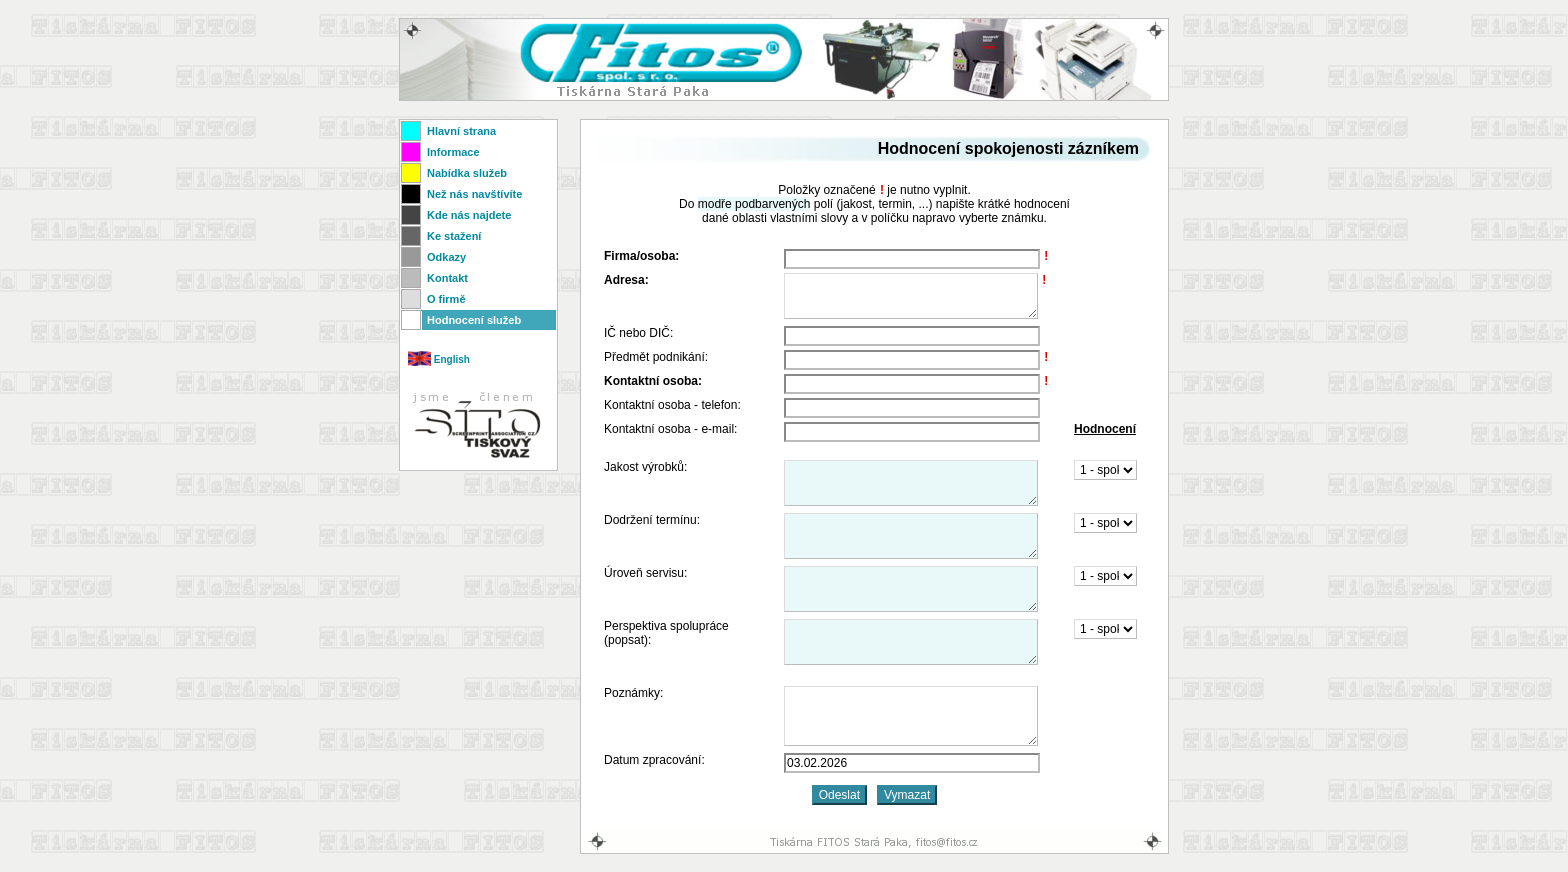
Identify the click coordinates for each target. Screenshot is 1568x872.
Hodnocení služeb (474, 320)
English (439, 359)
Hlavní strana (461, 131)
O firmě (446, 299)
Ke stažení (454, 236)
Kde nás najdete (469, 215)
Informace (453, 152)
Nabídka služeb (467, 173)
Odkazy (446, 257)
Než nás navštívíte (474, 194)
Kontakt (447, 278)
